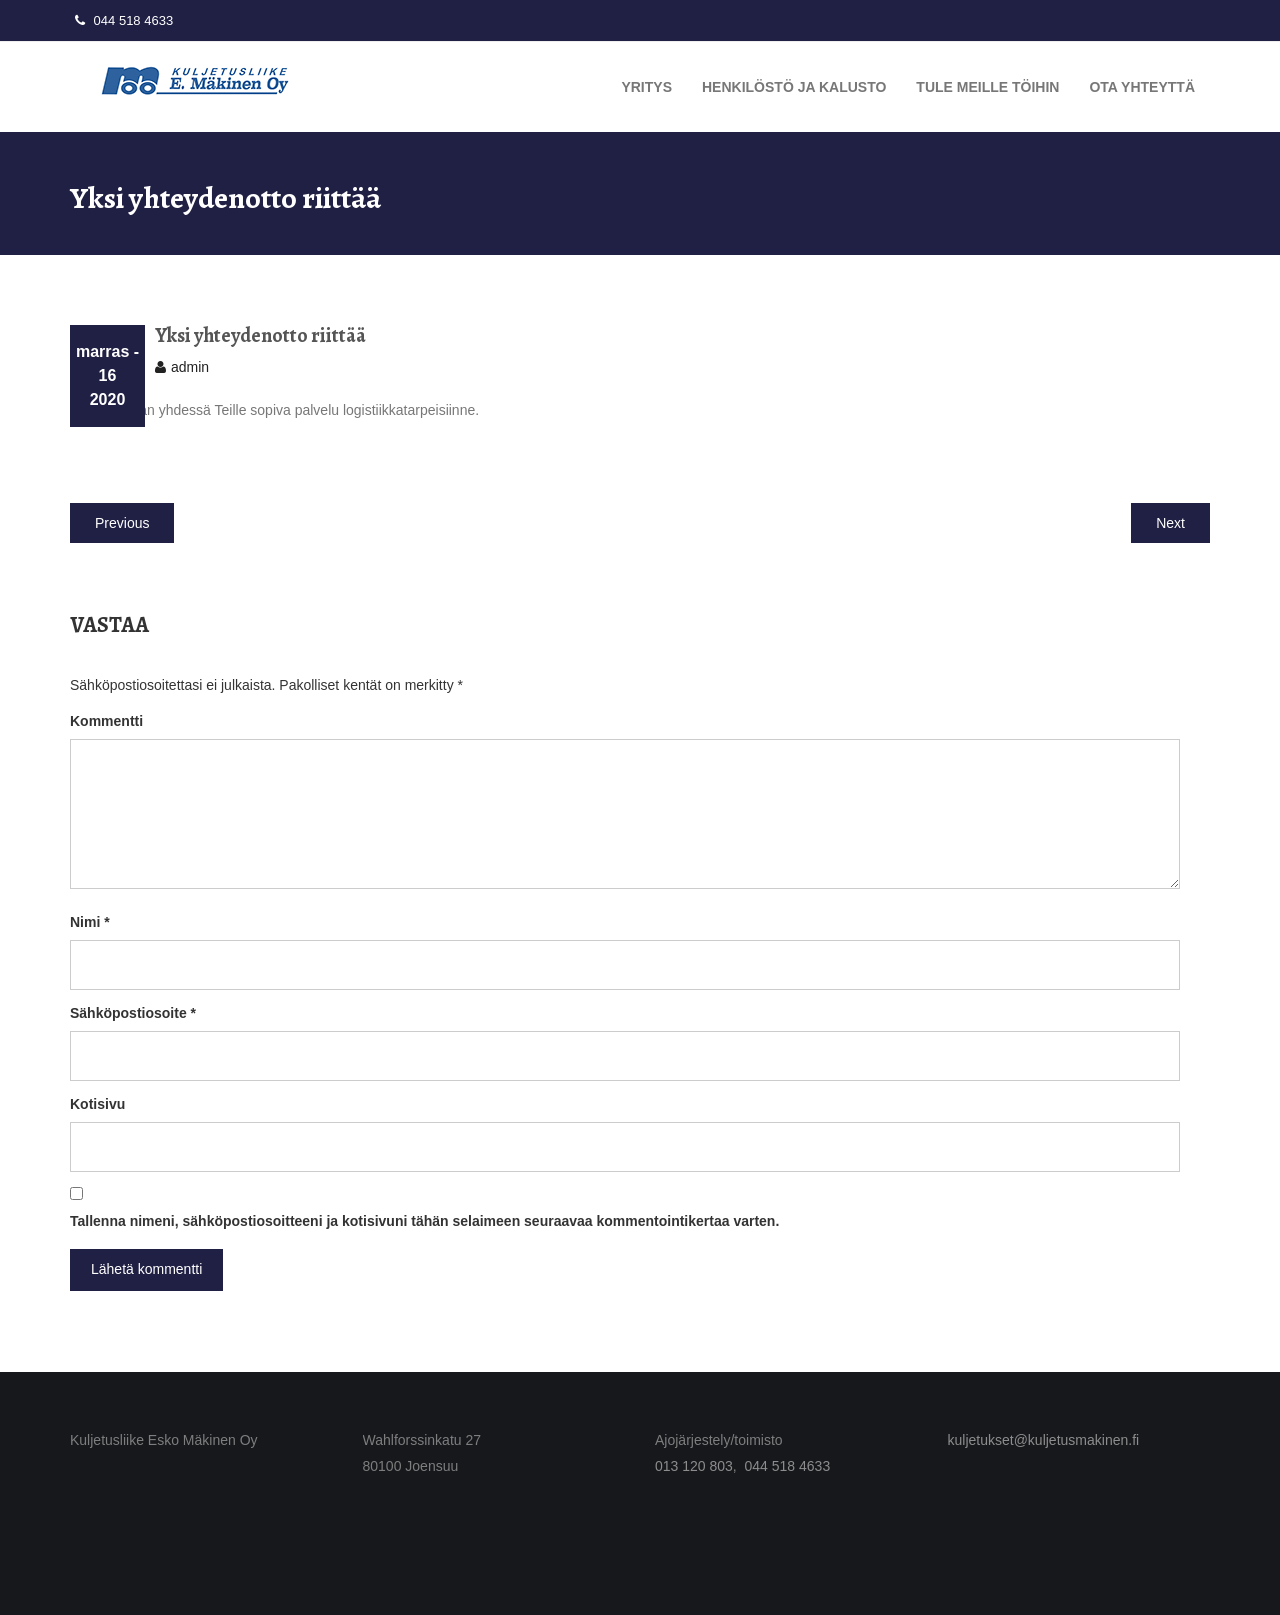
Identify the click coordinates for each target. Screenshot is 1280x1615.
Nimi (90, 922)
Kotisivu (97, 1104)
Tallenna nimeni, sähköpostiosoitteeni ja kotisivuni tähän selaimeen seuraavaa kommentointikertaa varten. (424, 1221)
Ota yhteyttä (1142, 87)
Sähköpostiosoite (133, 1013)
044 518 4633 (121, 20)
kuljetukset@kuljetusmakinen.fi (1044, 1440)
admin (190, 367)
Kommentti (106, 721)
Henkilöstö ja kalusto (794, 87)
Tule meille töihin (987, 87)
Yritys (646, 87)
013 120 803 (694, 1466)
